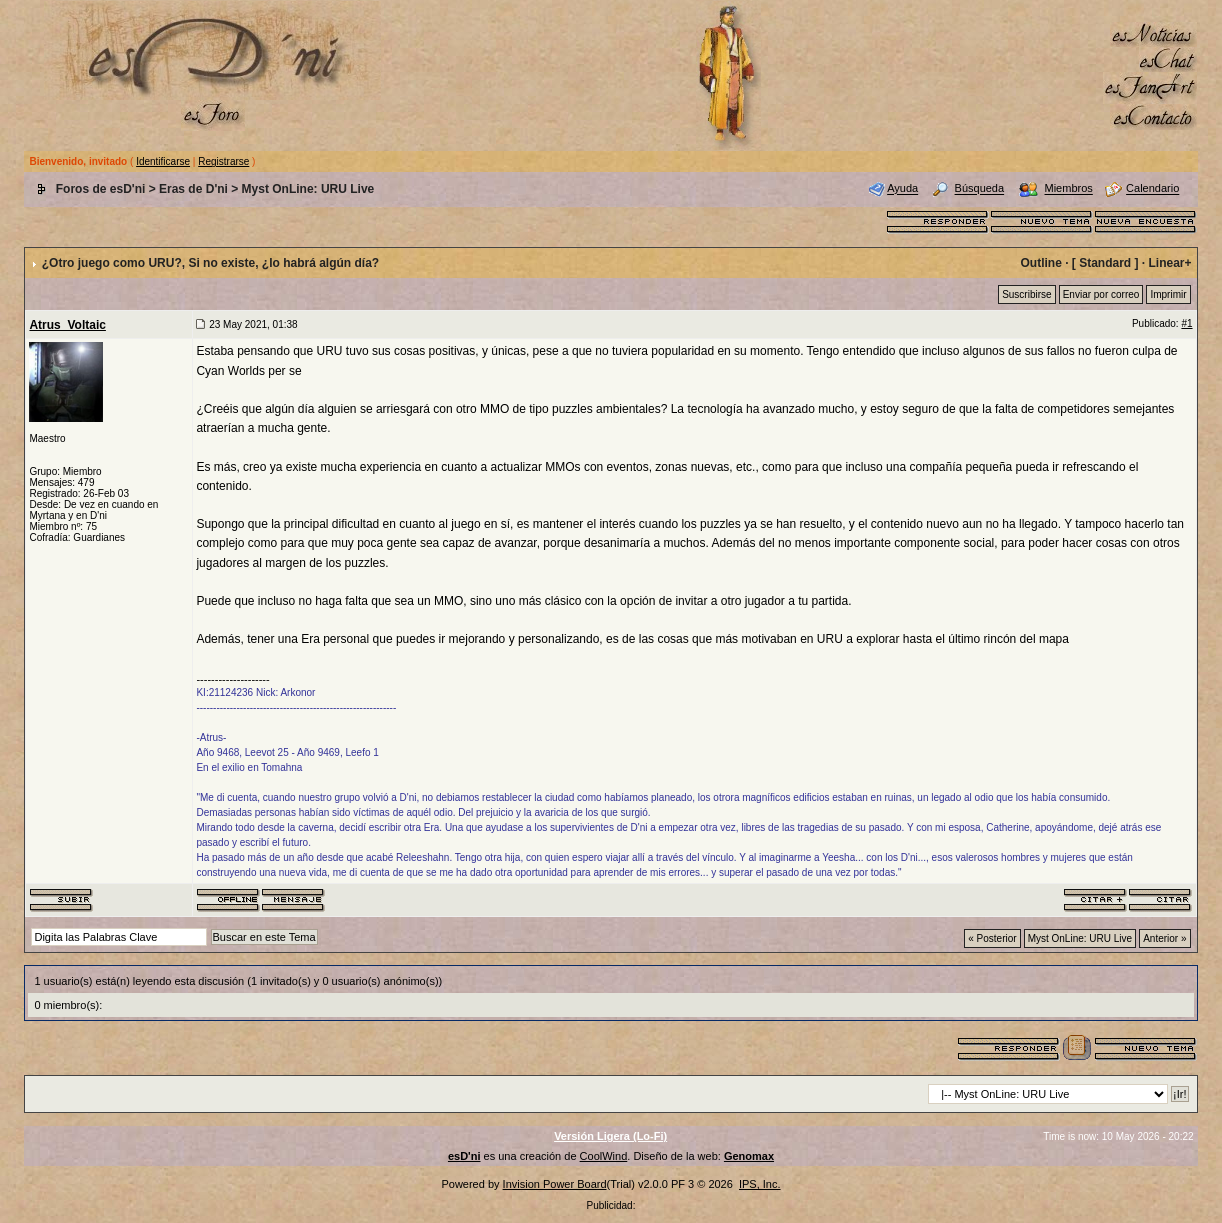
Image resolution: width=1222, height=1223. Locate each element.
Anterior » (1164, 938)
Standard (1105, 263)
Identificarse (163, 161)
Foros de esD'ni (101, 189)
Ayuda (902, 189)
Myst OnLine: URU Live (308, 189)
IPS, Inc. (760, 1184)
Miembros (1069, 189)
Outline (1040, 263)
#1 (1186, 323)
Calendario (1152, 189)
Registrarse (223, 161)
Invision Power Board (555, 1184)
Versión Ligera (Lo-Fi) (610, 1136)
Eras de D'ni (193, 189)
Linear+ (1170, 263)
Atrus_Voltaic (67, 325)
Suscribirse (1026, 294)
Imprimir (1168, 294)
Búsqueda (980, 189)
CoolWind (604, 1156)
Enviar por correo (1101, 294)
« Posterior (992, 938)
